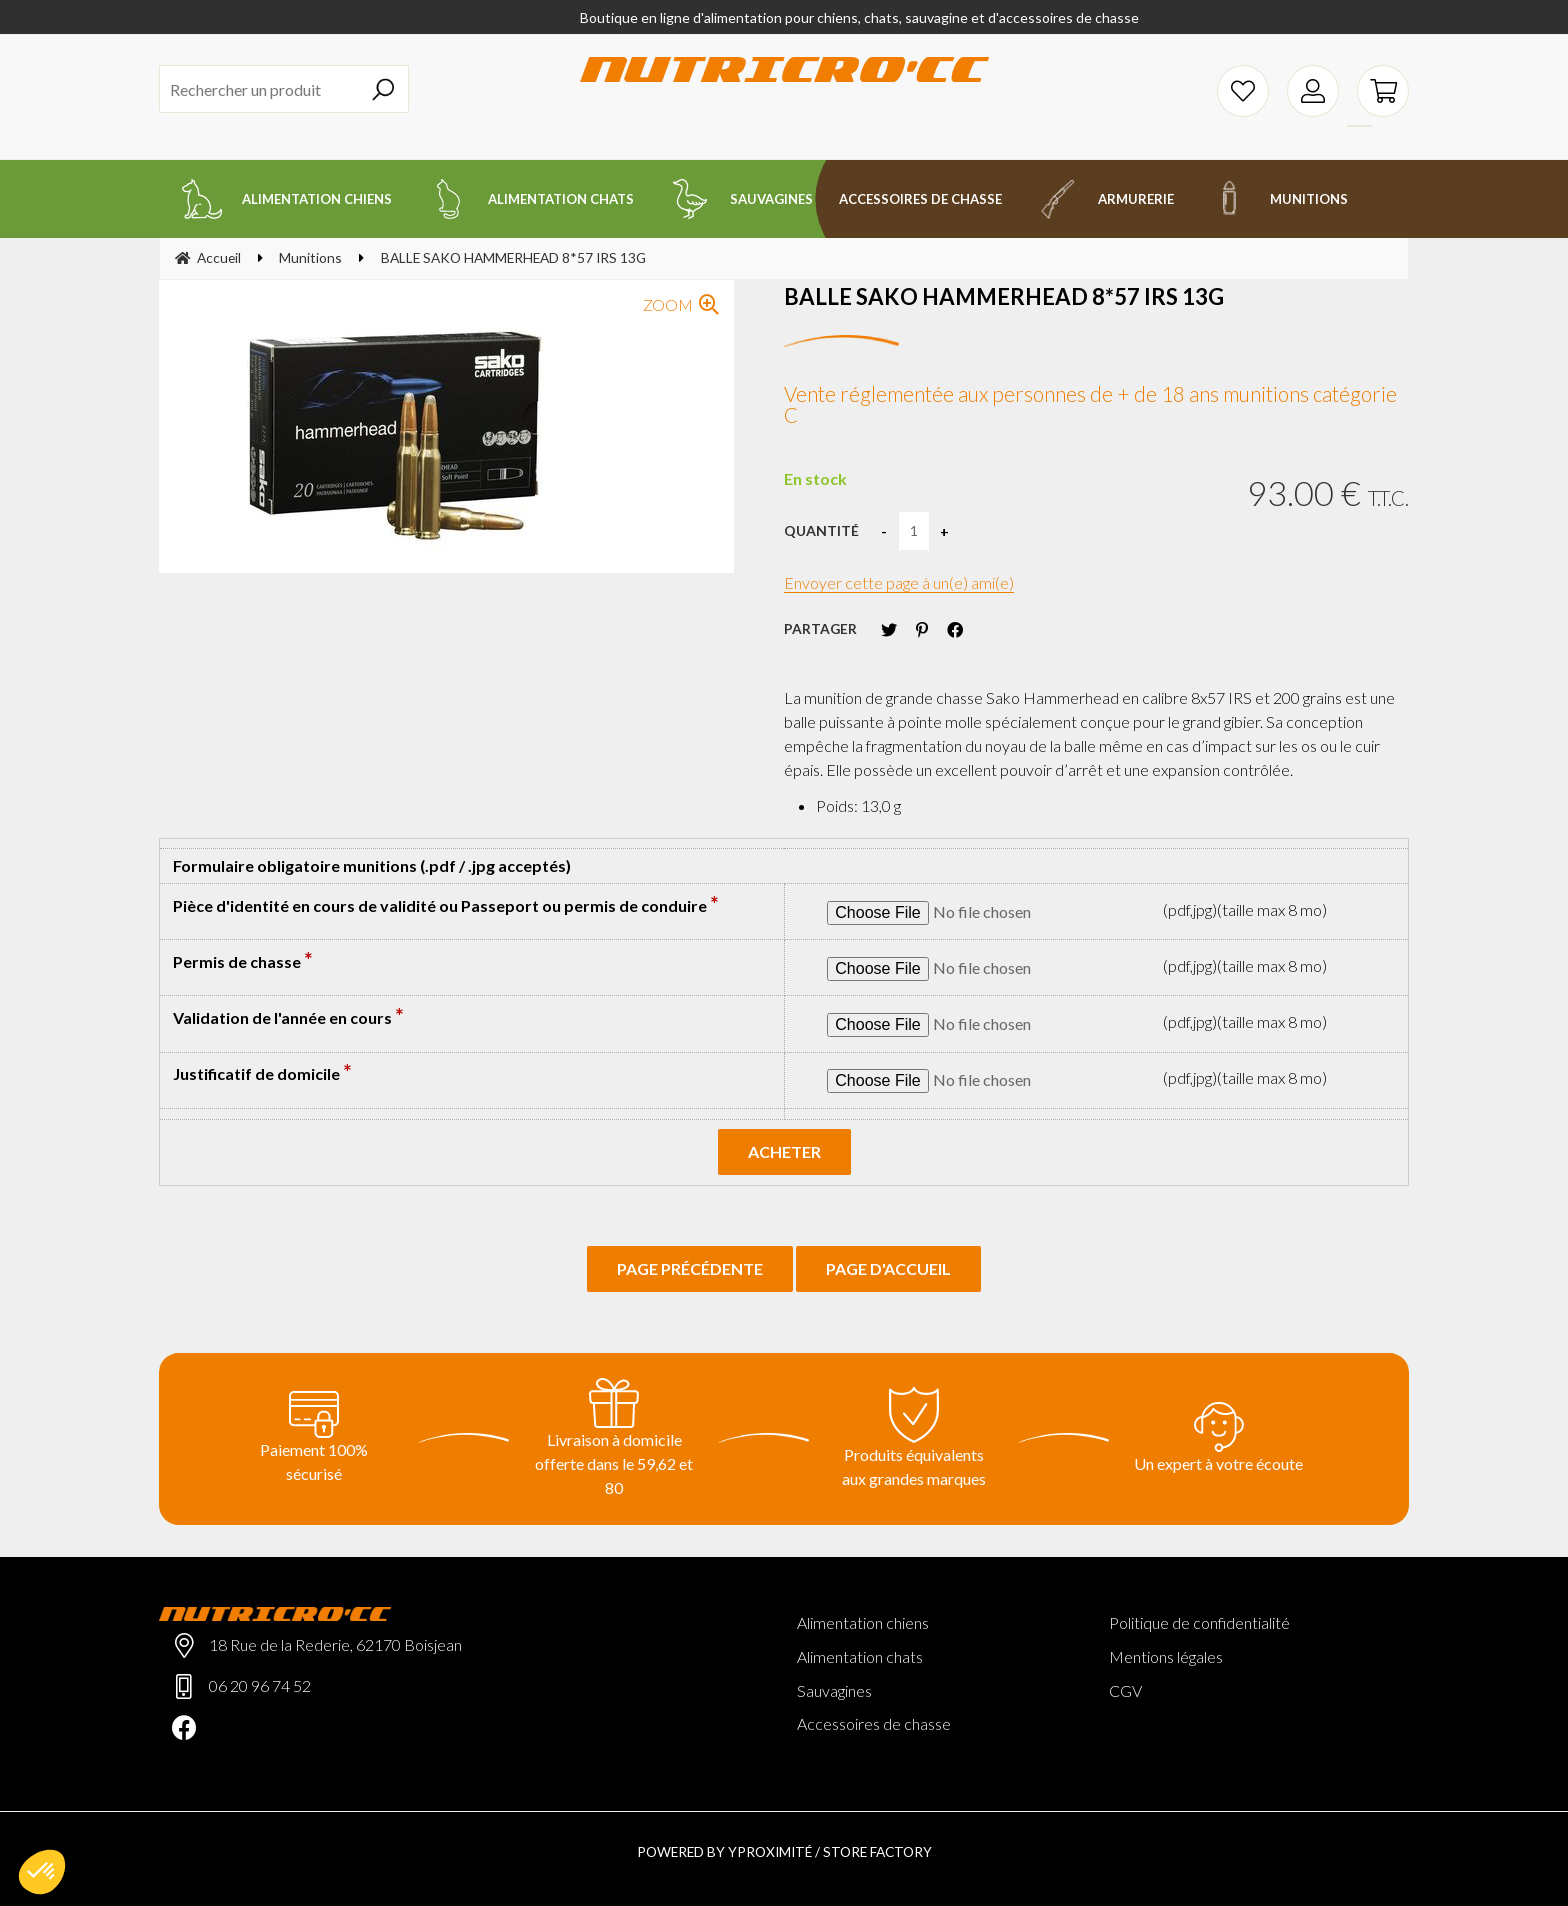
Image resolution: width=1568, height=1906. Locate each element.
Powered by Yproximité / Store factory (784, 1851)
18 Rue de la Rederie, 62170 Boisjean (335, 1644)
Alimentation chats (860, 1656)
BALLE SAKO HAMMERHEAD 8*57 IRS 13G (1004, 296)
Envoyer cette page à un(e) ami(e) (899, 582)
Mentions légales (1166, 1656)
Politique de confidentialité (1199, 1622)
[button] (42, 1872)
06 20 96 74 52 (260, 1685)
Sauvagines (834, 1690)
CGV (1125, 1690)
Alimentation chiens (863, 1622)
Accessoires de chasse (874, 1723)
